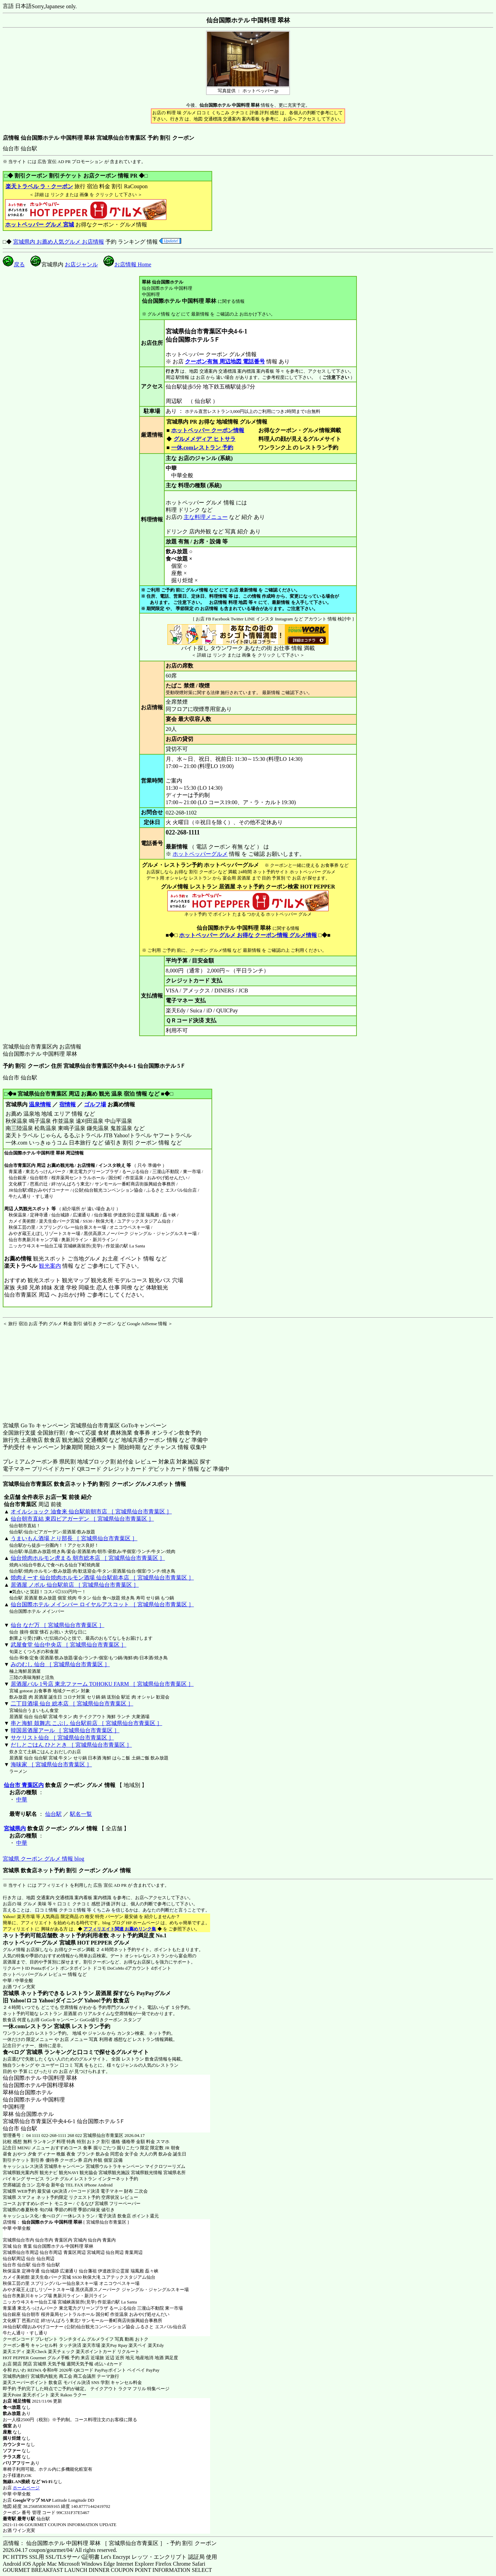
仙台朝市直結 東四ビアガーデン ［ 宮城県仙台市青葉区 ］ (82, 1519)
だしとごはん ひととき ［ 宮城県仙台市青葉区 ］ (71, 1745)
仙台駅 (53, 1814)
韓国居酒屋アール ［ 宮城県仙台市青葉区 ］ (65, 1730)
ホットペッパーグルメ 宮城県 (39, 1943)
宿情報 (67, 1104)
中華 (21, 1799)
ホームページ (26, 2487)
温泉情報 (40, 1104)
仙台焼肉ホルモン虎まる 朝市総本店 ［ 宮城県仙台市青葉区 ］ (88, 1558)
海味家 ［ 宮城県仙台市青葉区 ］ (51, 1764)
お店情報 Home (127, 264)
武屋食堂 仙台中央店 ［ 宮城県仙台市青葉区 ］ (68, 1645)
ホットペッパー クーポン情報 (207, 430)
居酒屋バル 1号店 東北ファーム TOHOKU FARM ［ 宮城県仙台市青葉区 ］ (102, 1684)
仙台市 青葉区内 (24, 1785)
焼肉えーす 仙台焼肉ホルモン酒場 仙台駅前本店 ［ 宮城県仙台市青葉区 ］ (102, 1577)
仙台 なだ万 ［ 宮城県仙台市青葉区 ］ (57, 1625)
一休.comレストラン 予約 (202, 447)
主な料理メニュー (206, 517)
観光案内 (50, 1266)
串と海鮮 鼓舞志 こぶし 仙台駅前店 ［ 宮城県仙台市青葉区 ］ (86, 1723)
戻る (14, 264)
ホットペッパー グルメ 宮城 (39, 224)
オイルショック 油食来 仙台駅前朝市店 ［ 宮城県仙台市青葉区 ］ (91, 1511)
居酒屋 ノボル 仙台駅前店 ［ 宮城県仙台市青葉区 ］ (75, 1585)
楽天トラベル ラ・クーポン (39, 186)
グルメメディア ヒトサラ (204, 439)
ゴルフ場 (95, 1104)
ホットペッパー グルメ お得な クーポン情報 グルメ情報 (248, 935)
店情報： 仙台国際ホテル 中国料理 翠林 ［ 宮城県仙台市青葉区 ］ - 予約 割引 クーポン (110, 2543)
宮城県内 (15, 1828)
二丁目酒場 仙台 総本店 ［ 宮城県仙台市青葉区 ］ (72, 1703)
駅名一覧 (81, 1814)
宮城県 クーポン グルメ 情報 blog (43, 1859)
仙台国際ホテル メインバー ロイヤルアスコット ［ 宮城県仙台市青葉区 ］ (102, 1604)
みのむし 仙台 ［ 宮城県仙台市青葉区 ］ (60, 1664)
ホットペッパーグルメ (200, 854)
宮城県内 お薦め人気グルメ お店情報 (58, 242)
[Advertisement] (46, 1370)
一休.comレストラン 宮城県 (36, 2026)
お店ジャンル (81, 264)
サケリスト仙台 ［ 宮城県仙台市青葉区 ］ (62, 1738)
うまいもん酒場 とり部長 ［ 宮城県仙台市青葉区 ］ (74, 1538)
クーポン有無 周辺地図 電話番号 (225, 361)
